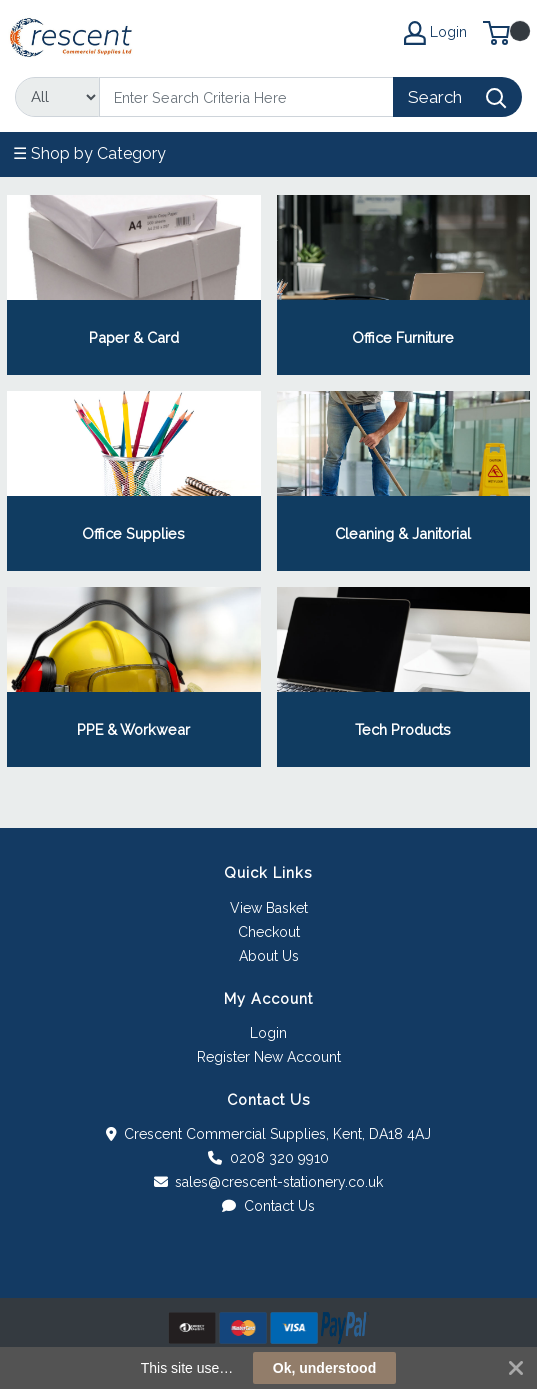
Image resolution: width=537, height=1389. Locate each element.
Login (268, 1033)
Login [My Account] (435, 33)
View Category (133, 285)
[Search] (246, 97)
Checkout (269, 932)
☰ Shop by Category (89, 153)
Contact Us (268, 1206)
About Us (269, 956)
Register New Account (269, 1057)
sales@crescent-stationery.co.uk (269, 1182)
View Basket (269, 908)
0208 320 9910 (268, 1158)
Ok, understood (324, 1368)
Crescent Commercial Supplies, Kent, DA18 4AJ (269, 1134)
